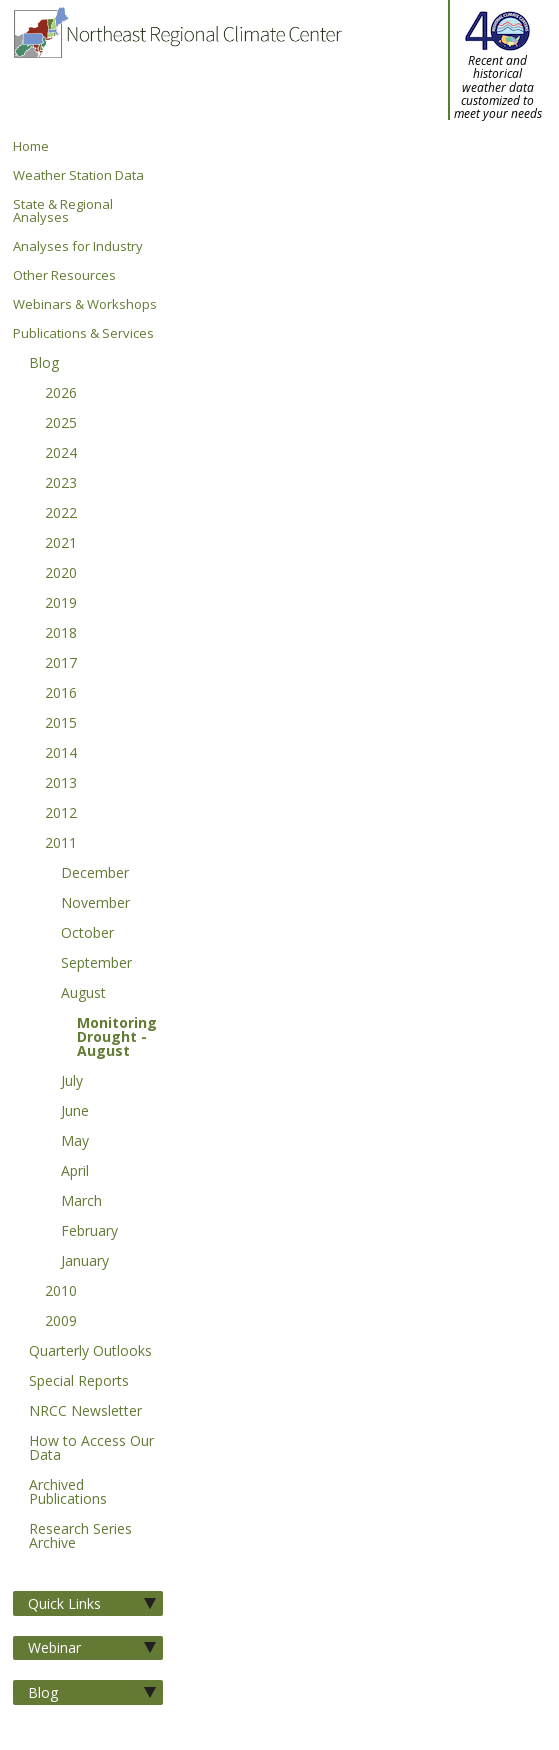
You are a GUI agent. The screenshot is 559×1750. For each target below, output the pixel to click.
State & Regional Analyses (63, 211)
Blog (44, 364)
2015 (61, 724)
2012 (61, 814)
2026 (61, 394)
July (72, 1082)
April (75, 1172)
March (81, 1202)
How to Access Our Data (91, 1449)
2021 (61, 544)
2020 (61, 574)
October (87, 934)
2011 (61, 844)
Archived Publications (68, 1493)
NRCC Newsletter (85, 1412)
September (96, 964)
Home (31, 146)
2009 (61, 1322)
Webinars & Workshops (85, 304)
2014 (61, 754)
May (75, 1142)
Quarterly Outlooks (90, 1352)
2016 (61, 694)
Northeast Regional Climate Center (176, 70)
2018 (61, 634)
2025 (61, 424)
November (95, 904)
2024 (61, 454)
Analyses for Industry (78, 246)
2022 (61, 514)
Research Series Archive (80, 1537)
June (75, 1112)
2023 (61, 484)
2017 (61, 664)
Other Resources (64, 275)
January (85, 1262)
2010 (61, 1292)
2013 (61, 784)
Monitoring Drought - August (117, 1038)
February (89, 1232)
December (95, 874)
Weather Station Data (78, 175)
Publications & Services (83, 333)
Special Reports (79, 1382)
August (83, 994)
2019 (61, 604)
